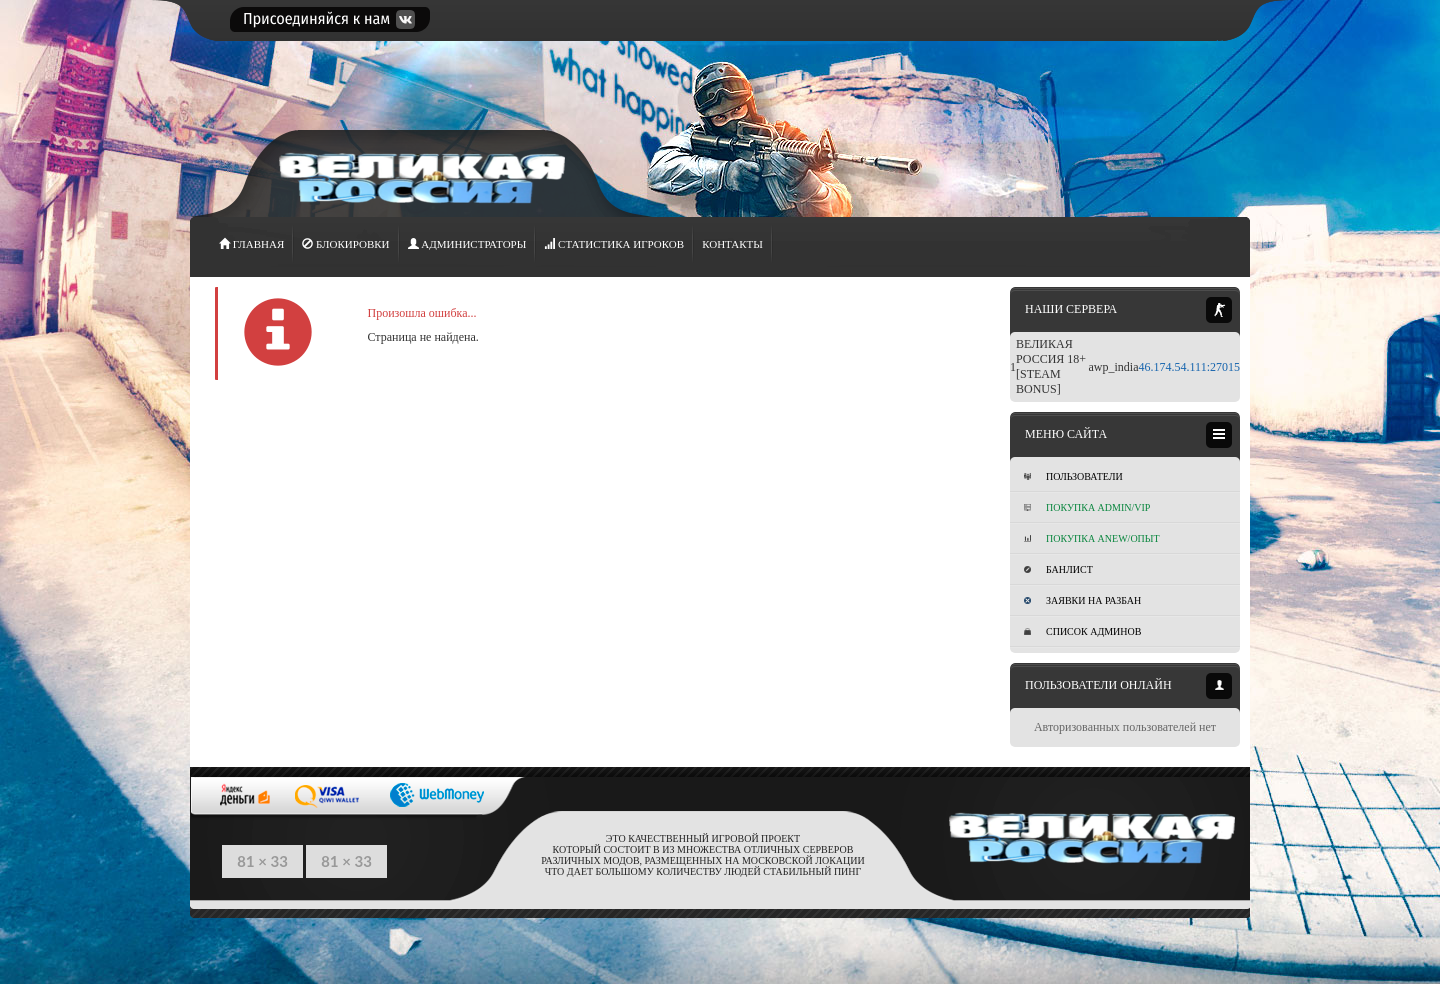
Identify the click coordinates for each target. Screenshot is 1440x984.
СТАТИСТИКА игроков (614, 244)
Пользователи (1073, 476)
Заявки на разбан (1082, 600)
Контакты (732, 244)
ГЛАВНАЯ (251, 244)
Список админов (1082, 631)
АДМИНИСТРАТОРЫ (467, 244)
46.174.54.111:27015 (1189, 367)
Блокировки (345, 244)
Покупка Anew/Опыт (1092, 538)
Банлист (1058, 569)
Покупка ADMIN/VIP (1087, 507)
